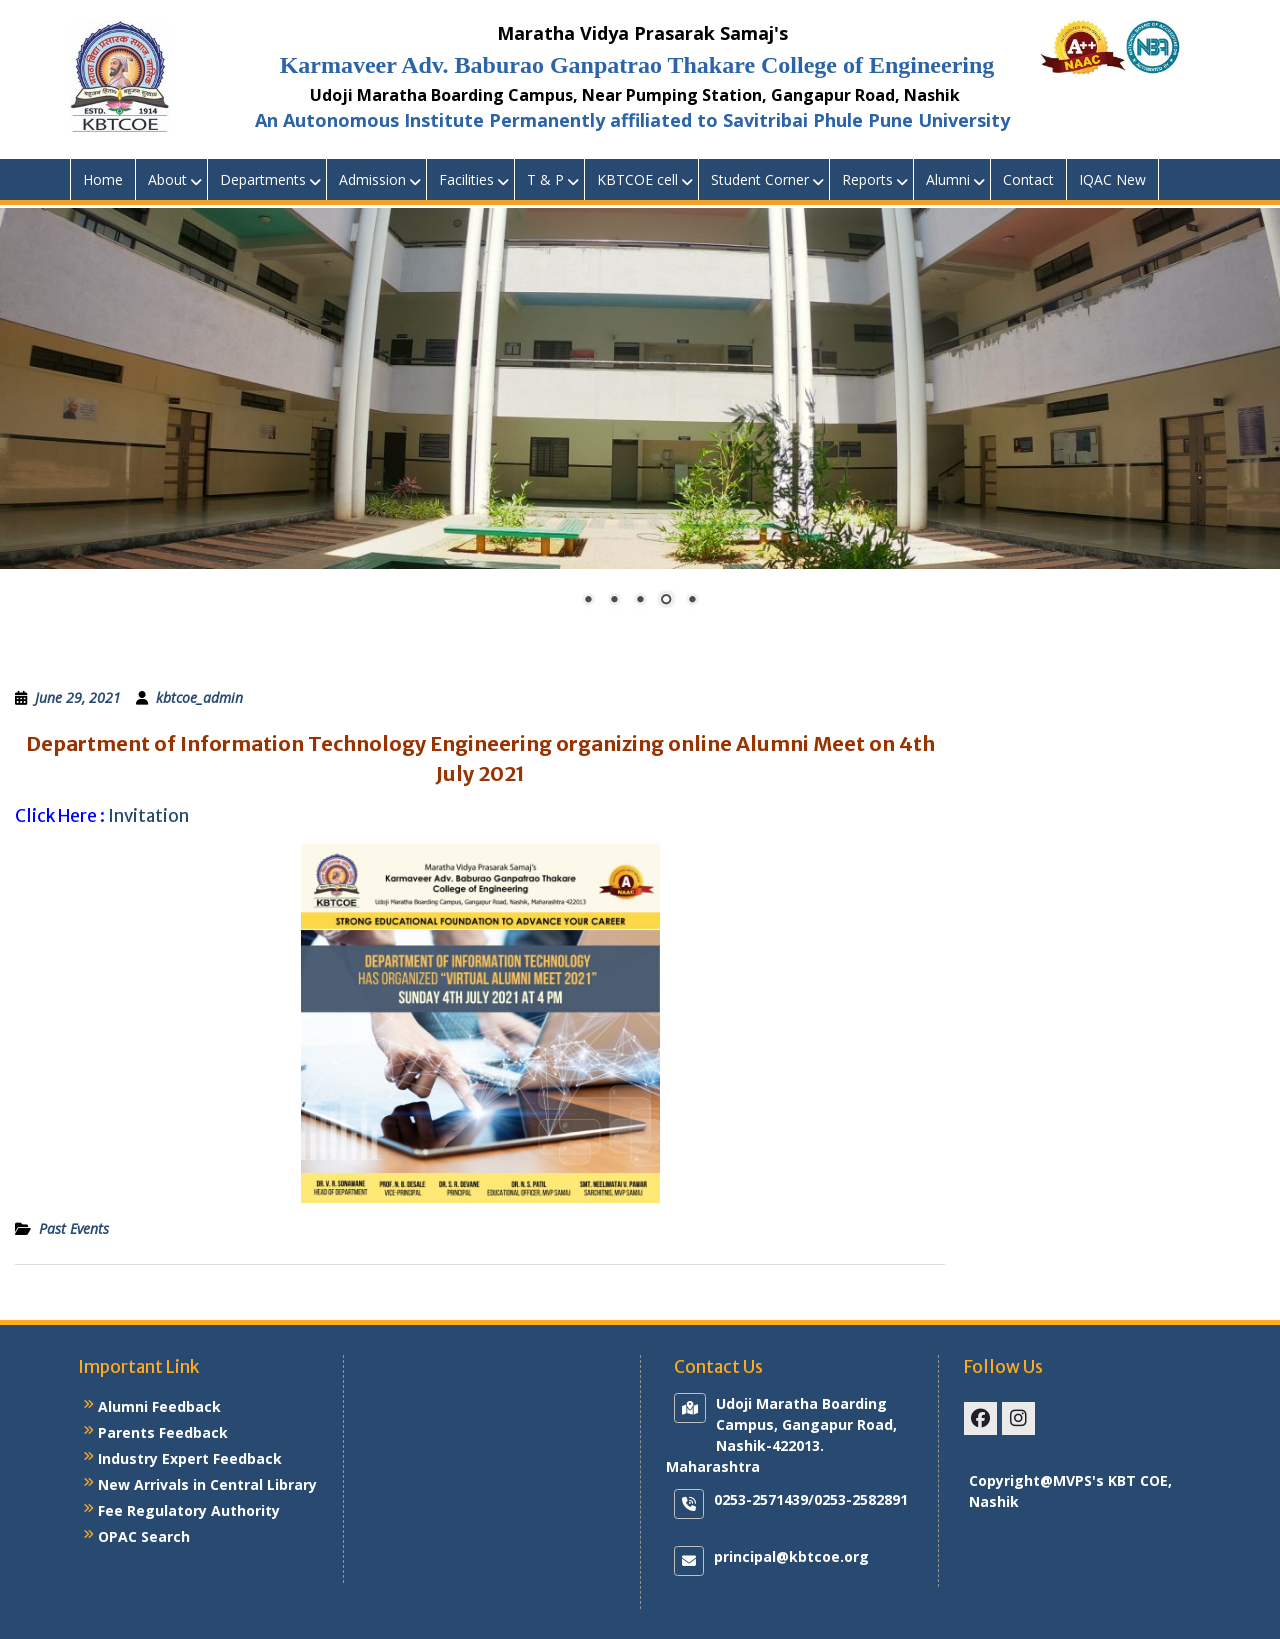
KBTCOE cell (637, 179)
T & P (545, 179)
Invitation (148, 816)
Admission (372, 179)
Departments (263, 179)
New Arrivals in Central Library (207, 1484)
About (167, 179)
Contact (1028, 179)
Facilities (466, 179)
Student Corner (760, 179)
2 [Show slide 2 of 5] (614, 601)
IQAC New (1112, 179)
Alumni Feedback (159, 1406)
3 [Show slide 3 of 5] (640, 601)
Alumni (948, 179)
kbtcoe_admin (199, 697)
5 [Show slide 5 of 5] (692, 601)
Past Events (74, 1228)
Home (103, 179)
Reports (867, 179)
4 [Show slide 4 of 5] (666, 601)
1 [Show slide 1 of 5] (588, 601)
